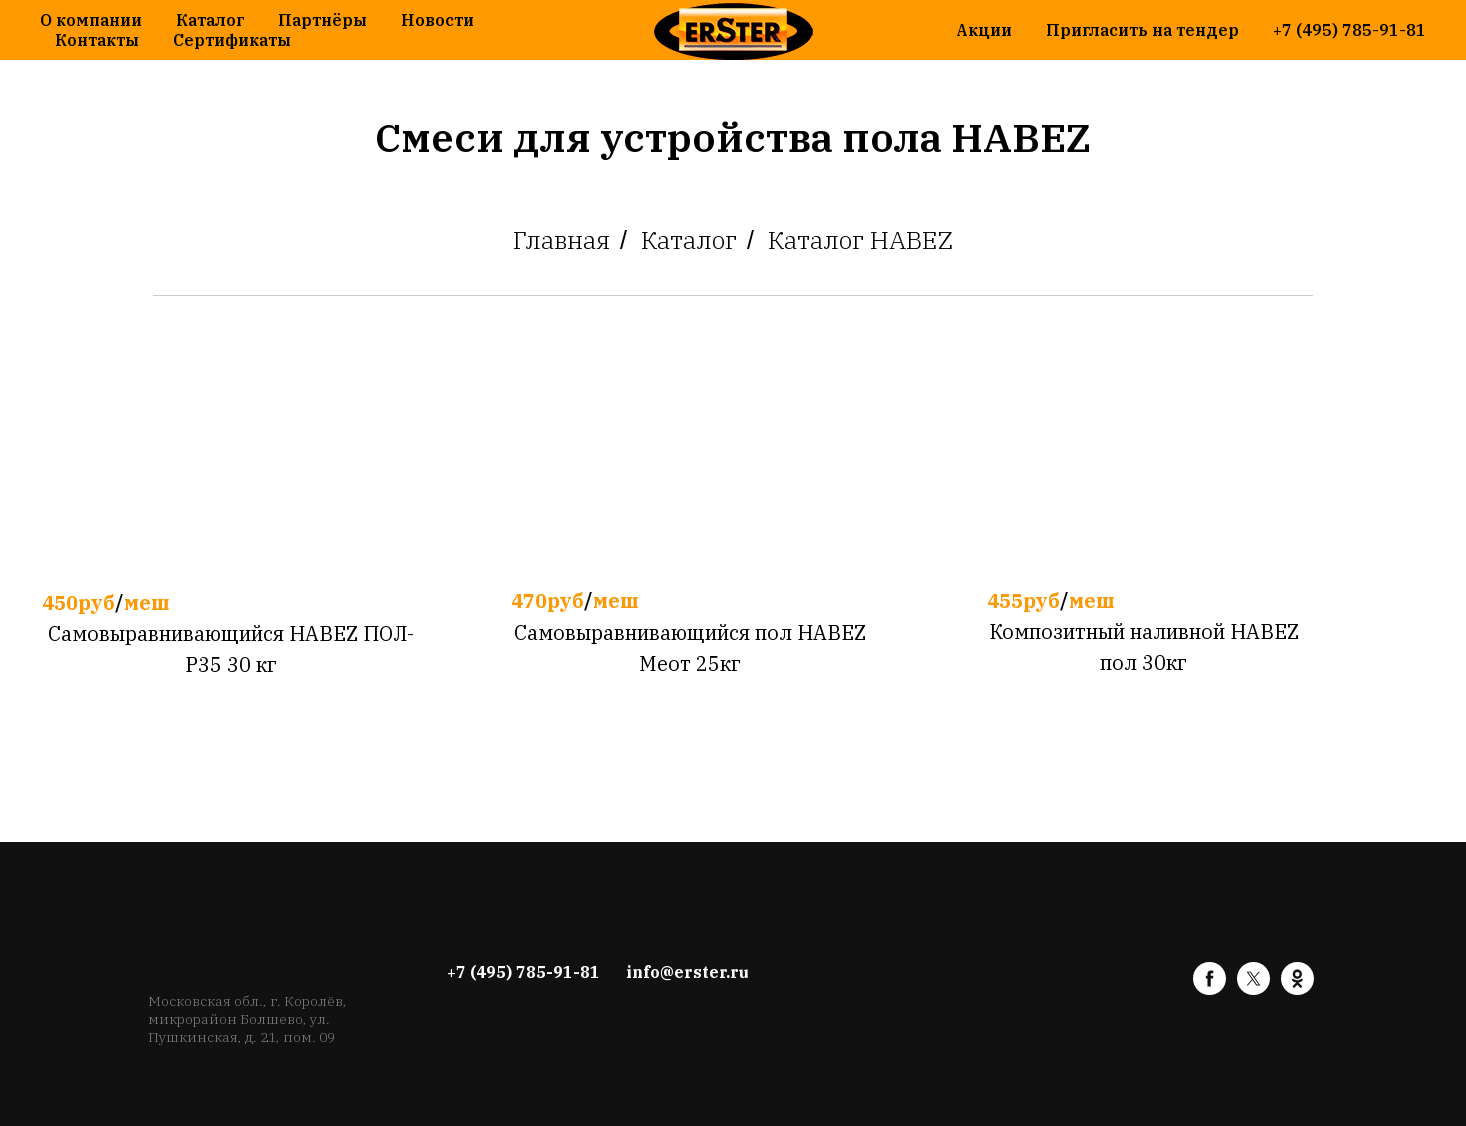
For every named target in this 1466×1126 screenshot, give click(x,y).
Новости (437, 20)
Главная (561, 240)
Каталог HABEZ (860, 240)
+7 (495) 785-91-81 (1349, 30)
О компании (91, 20)
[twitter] (1253, 989)
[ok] (1297, 989)
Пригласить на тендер (1142, 30)
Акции (984, 30)
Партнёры (322, 20)
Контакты (97, 40)
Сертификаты (232, 40)
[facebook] (1209, 989)
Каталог (210, 20)
